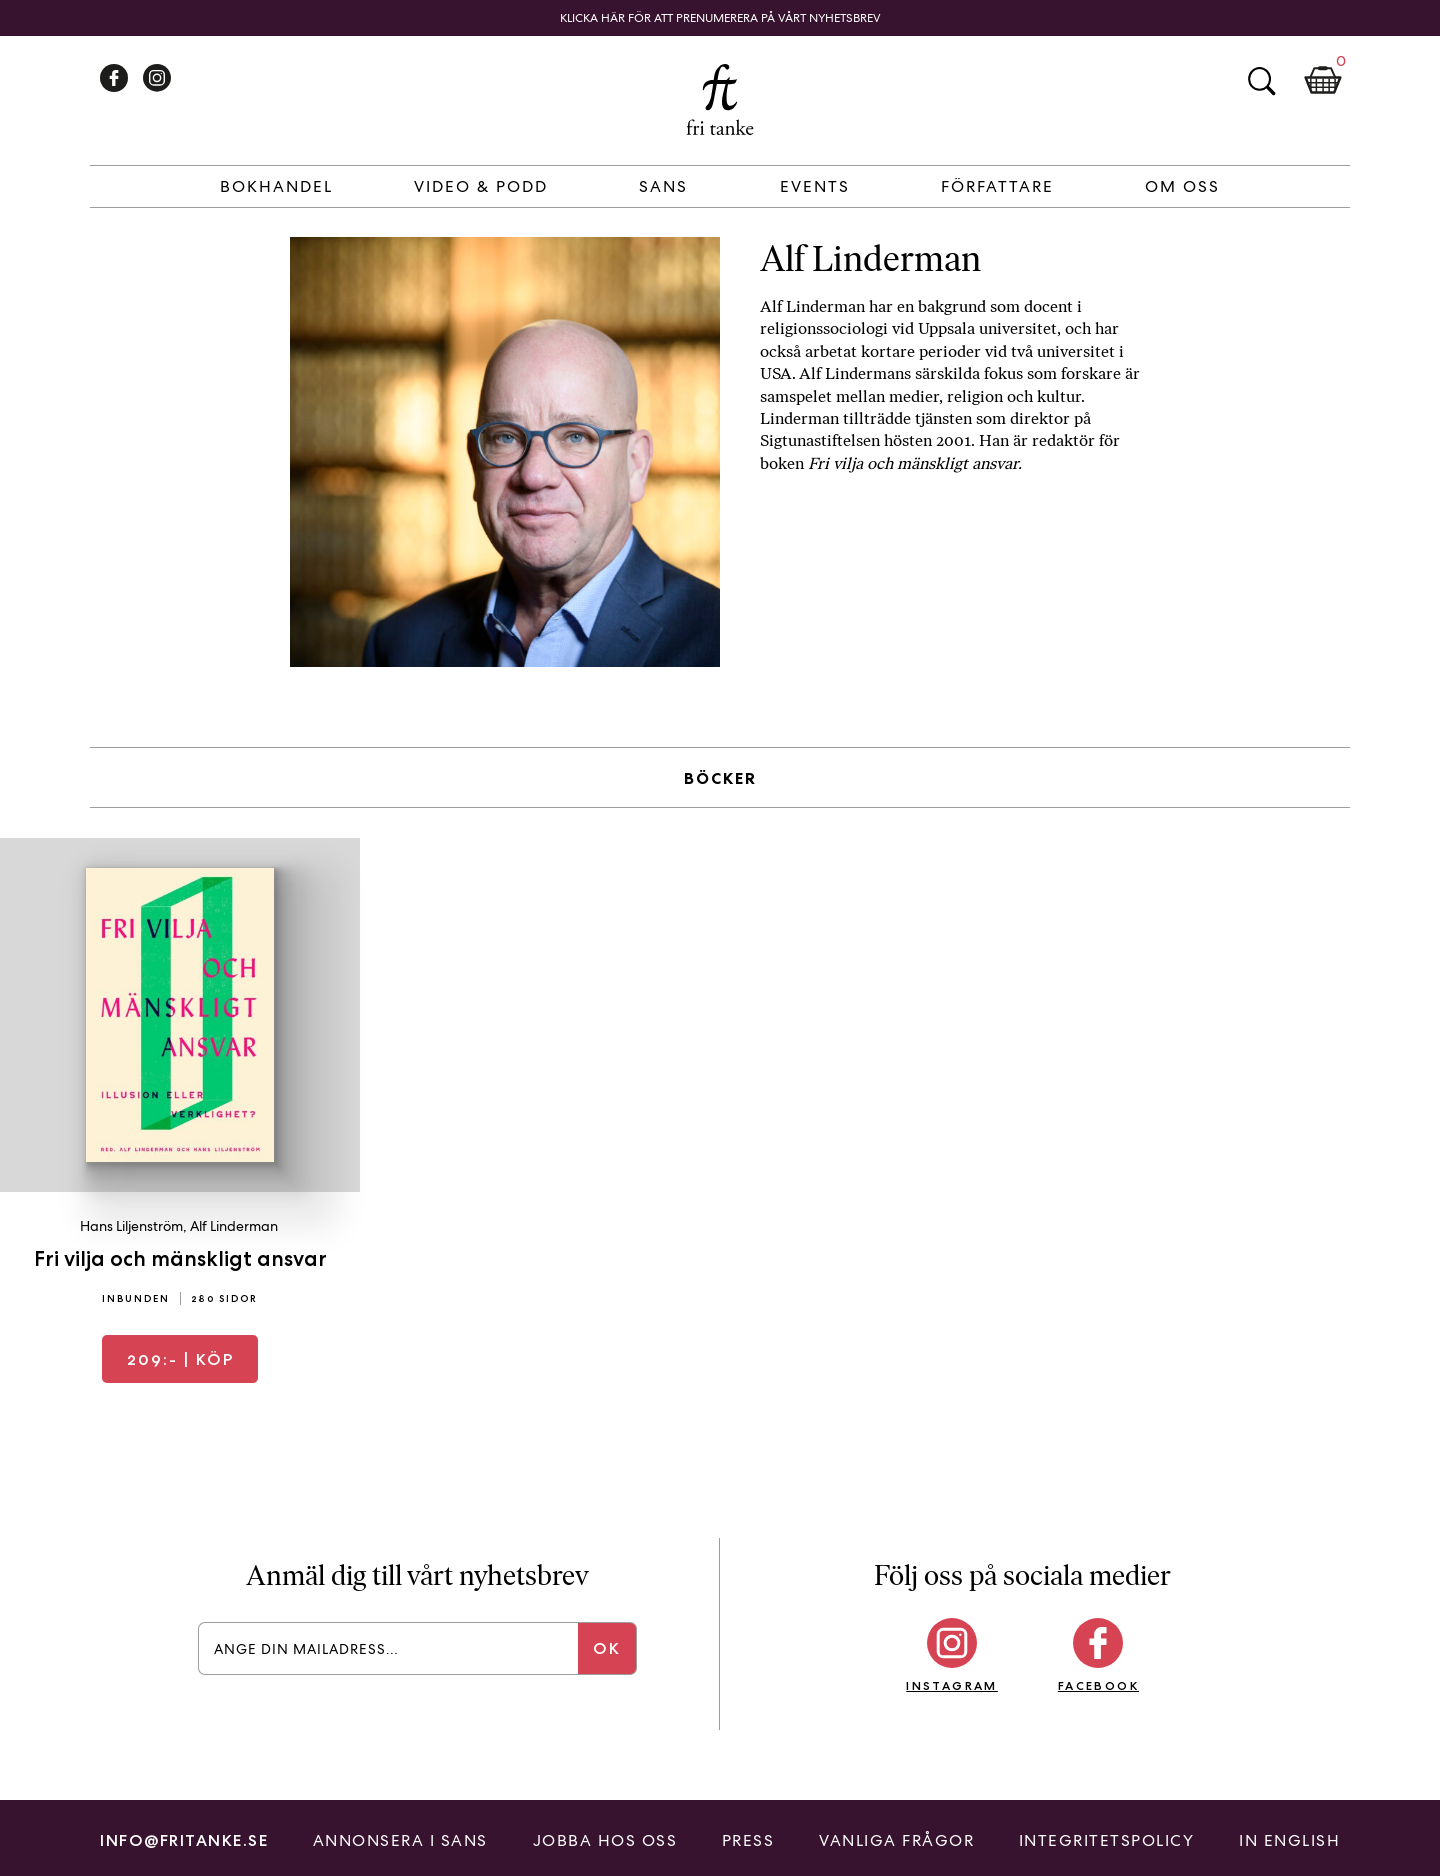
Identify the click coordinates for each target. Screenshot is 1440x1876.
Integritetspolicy (1107, 1840)
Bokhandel (276, 186)
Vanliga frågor (896, 1840)
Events (815, 186)
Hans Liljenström (131, 1226)
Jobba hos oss (605, 1840)
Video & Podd (481, 186)
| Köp (180, 1359)
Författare (997, 186)
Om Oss (1182, 186)
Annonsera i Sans (400, 1840)
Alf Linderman (234, 1226)
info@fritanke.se (184, 1840)
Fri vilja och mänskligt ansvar (180, 1258)
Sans (663, 186)
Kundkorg (1323, 81)
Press (748, 1840)
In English (1289, 1840)
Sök (1261, 81)
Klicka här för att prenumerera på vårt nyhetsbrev (720, 18)
